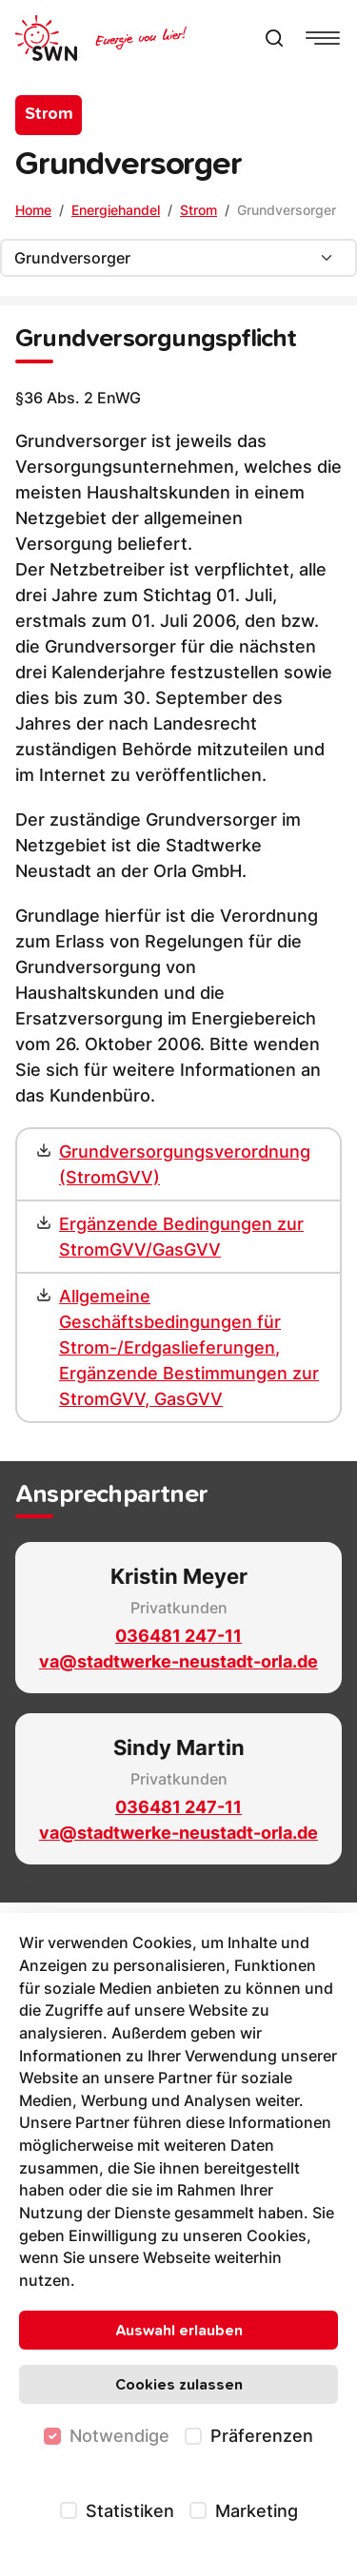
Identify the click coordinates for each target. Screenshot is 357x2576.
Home (33, 210)
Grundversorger (286, 210)
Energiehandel (115, 210)
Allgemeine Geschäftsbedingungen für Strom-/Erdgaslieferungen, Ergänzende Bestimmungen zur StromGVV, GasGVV (189, 1347)
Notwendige (119, 2436)
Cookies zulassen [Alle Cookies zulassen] (179, 2384)
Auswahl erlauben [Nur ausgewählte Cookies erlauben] (179, 2330)
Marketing (256, 2511)
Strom (198, 210)
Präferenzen (261, 2436)
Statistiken (130, 2511)
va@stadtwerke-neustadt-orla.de (178, 1661)
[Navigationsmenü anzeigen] (323, 38)
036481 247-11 (178, 1636)
